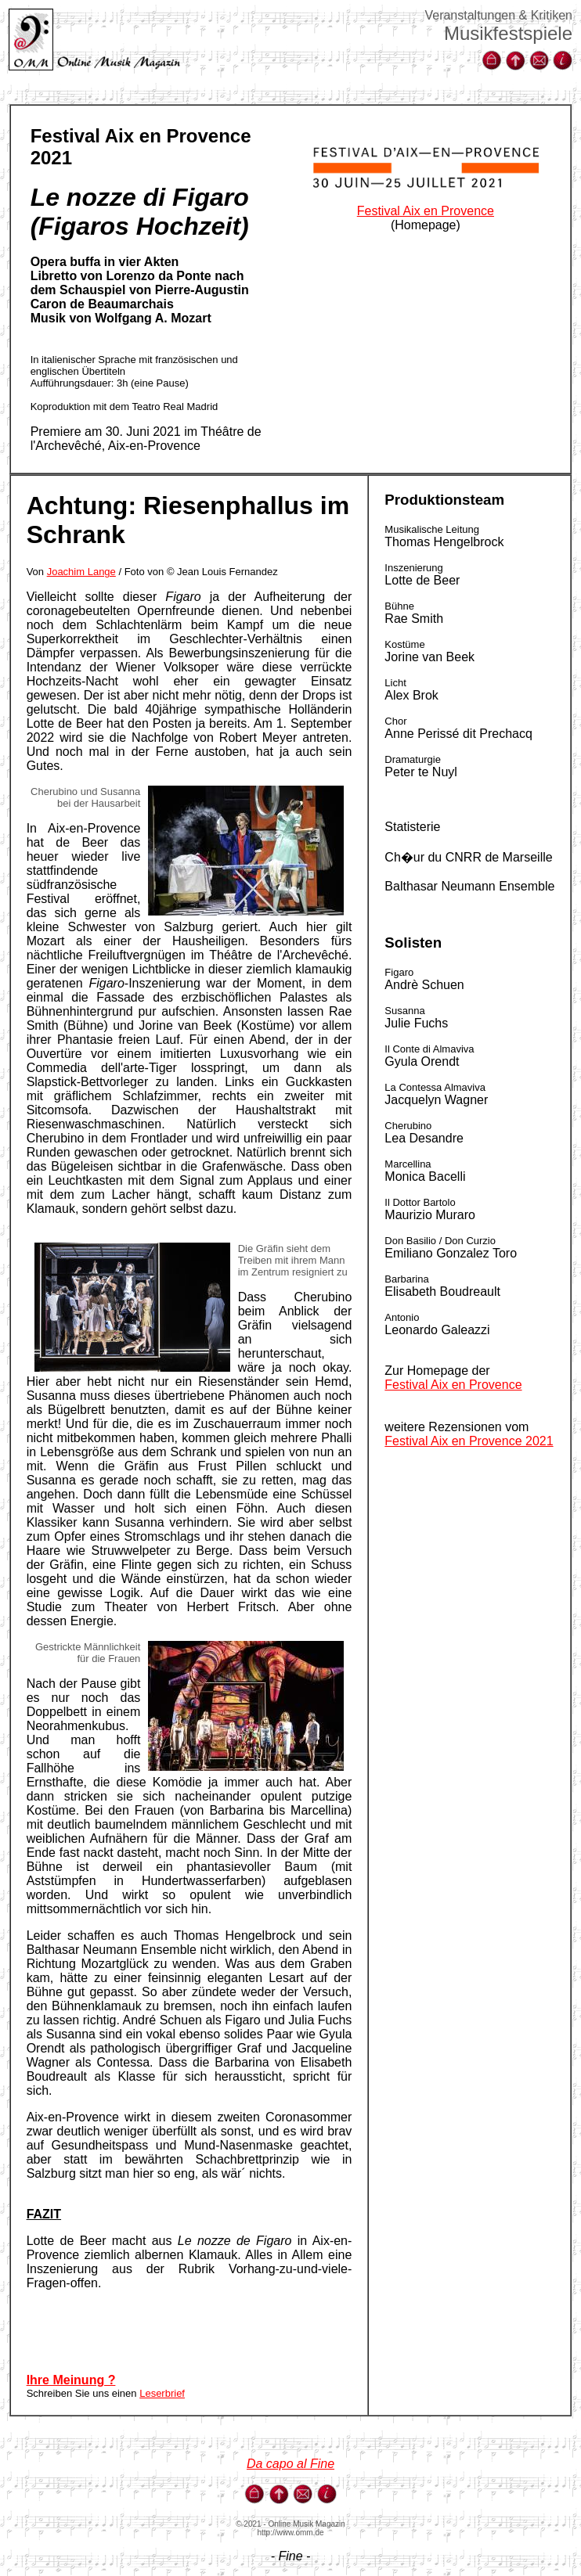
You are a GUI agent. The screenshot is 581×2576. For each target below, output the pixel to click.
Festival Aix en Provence (425, 211)
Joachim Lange (81, 571)
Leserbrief (162, 2393)
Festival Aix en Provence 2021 (468, 1441)
